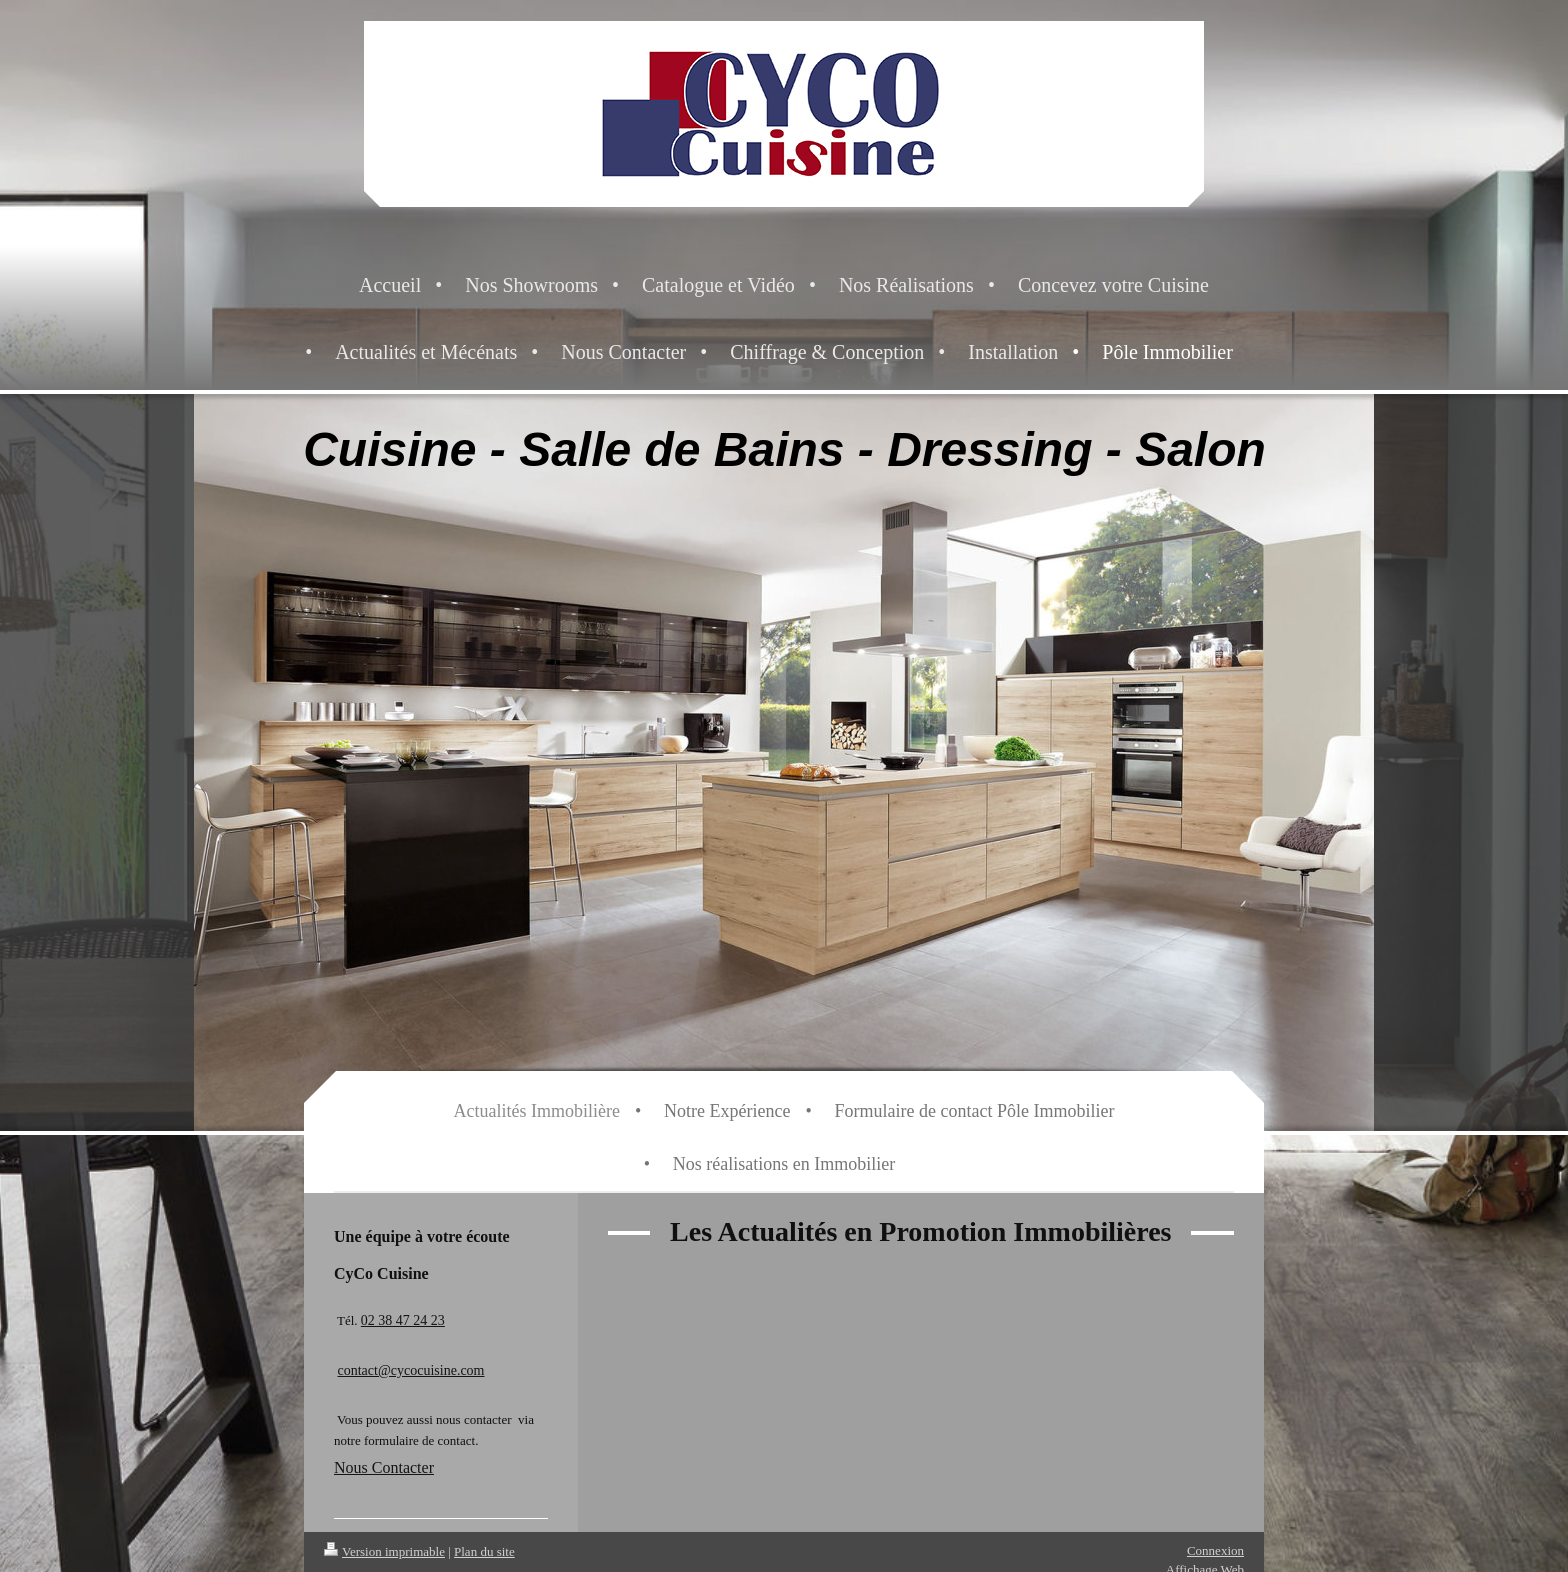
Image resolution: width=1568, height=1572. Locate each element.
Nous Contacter (384, 1467)
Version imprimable (384, 1551)
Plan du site (484, 1551)
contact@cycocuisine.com (411, 1370)
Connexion (1215, 1550)
